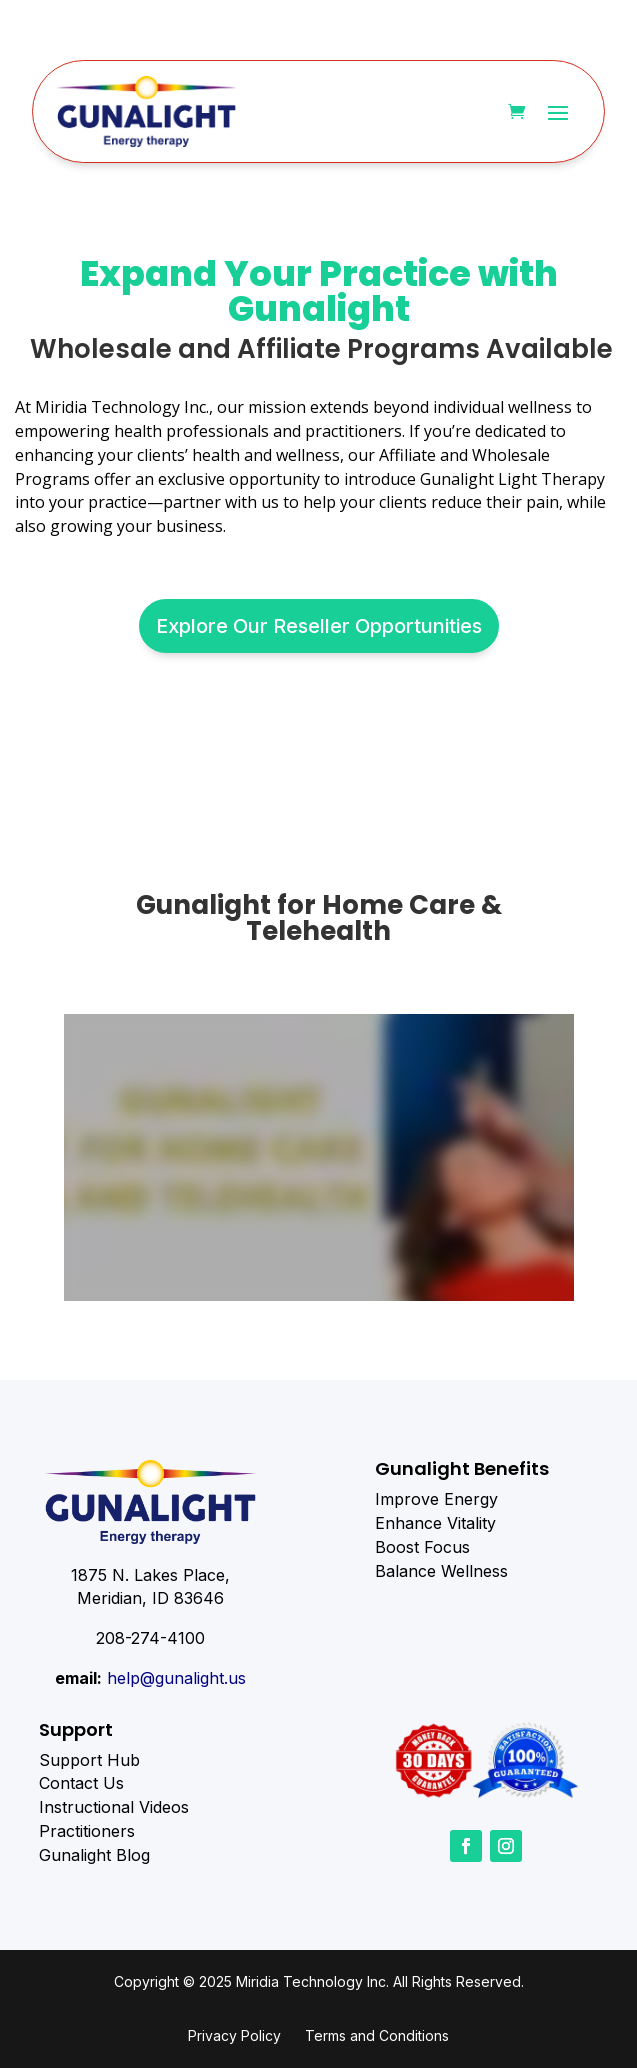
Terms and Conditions (377, 2035)
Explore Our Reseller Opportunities (319, 626)
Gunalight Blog (94, 1855)
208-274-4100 (150, 1638)
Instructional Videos (114, 1807)
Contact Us (81, 1783)
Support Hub (89, 1760)
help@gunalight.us (176, 1678)
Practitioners (87, 1831)
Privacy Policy (234, 2035)
